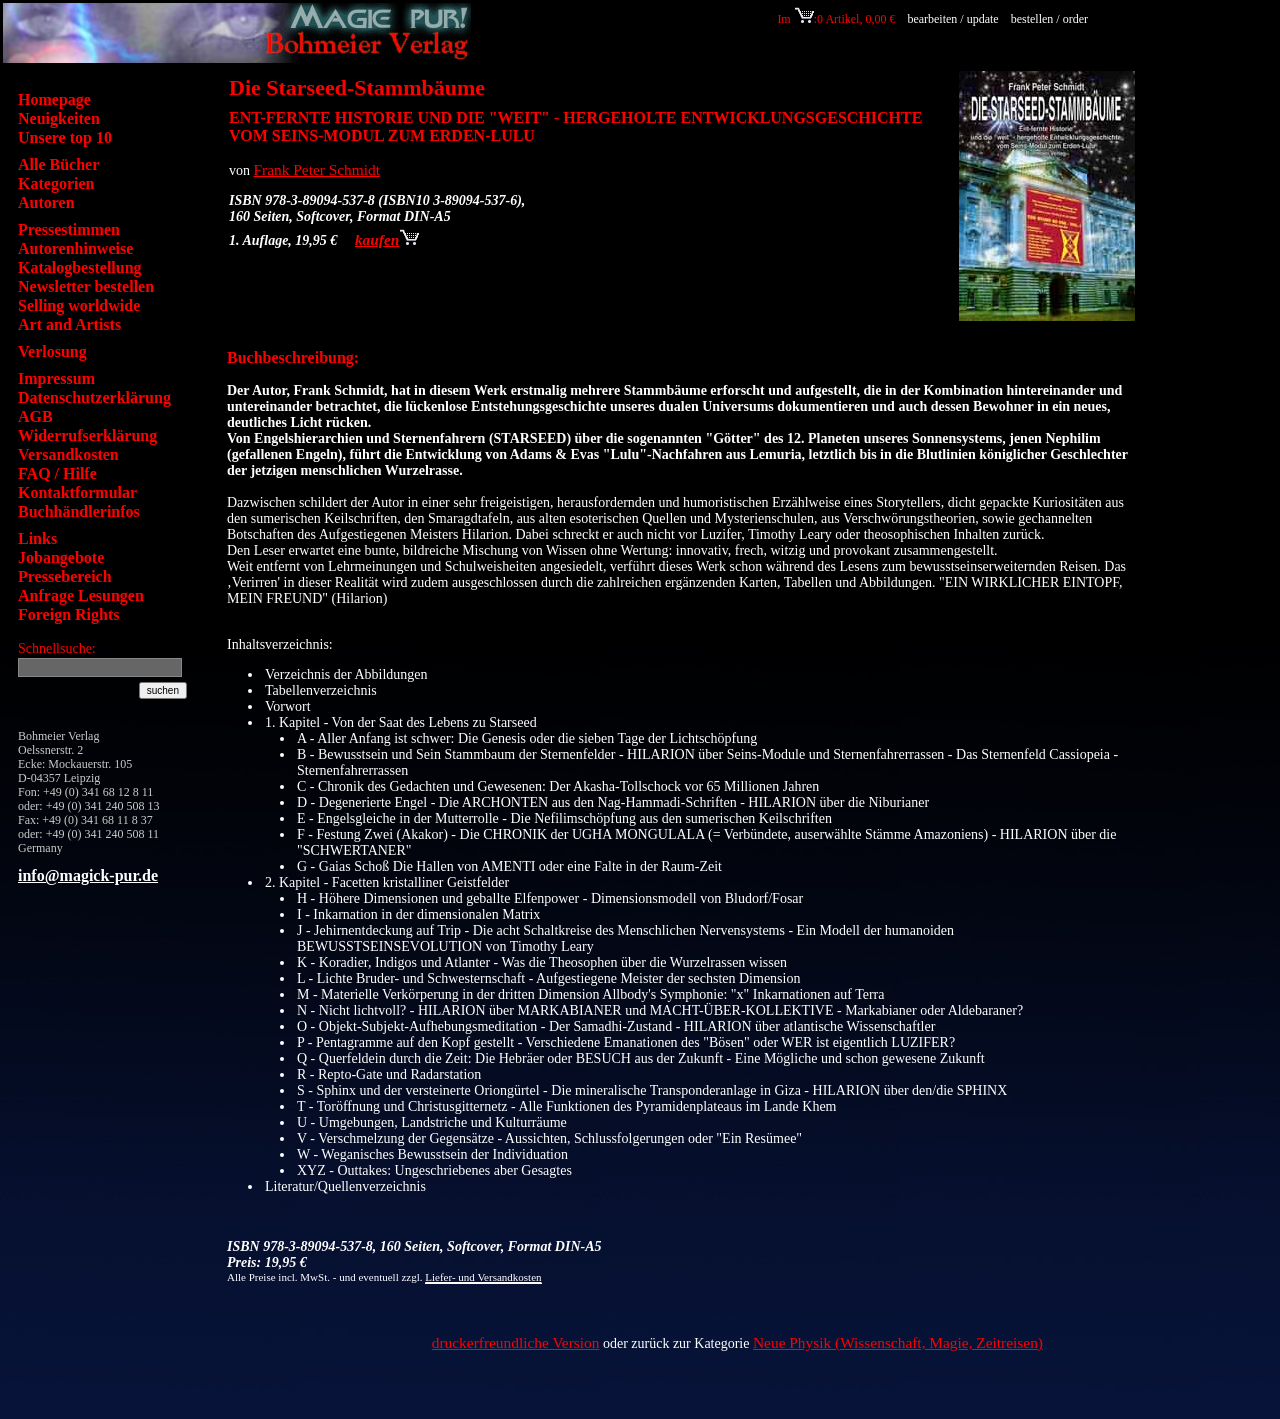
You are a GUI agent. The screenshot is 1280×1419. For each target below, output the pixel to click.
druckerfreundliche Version (516, 1342)
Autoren (46, 202)
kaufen (387, 239)
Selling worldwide (79, 305)
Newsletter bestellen (86, 286)
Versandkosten (68, 454)
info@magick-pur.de (88, 875)
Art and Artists (69, 324)
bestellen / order (1051, 19)
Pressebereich (65, 576)
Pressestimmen (69, 229)
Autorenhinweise (75, 248)
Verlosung (52, 351)
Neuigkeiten (59, 118)
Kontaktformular (77, 492)
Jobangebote (61, 557)
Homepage (54, 99)
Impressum (56, 378)
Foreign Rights (68, 614)
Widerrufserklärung (87, 435)
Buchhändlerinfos (79, 511)
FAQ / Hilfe (57, 473)
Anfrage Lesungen (81, 595)
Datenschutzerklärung (94, 397)
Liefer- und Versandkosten (483, 1277)
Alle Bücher (58, 164)
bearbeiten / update (952, 19)
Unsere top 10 (65, 137)
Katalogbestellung (80, 267)
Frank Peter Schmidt (317, 169)
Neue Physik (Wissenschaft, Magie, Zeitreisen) (898, 1342)
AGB (35, 416)
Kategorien (56, 183)
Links (37, 538)
